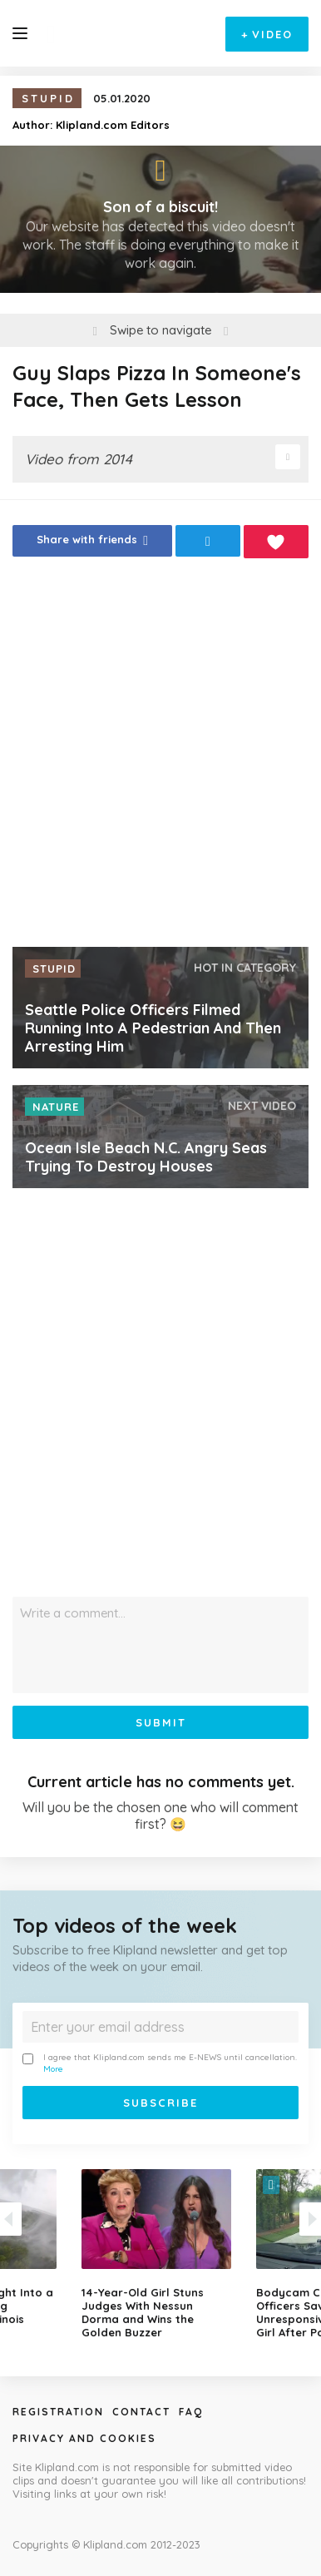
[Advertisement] (160, 757)
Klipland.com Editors (113, 124)
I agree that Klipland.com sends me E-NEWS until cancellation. (159, 2063)
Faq (191, 2411)
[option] (160, 2254)
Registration (58, 2411)
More (53, 2068)
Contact (141, 2411)
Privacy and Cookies (84, 2438)
